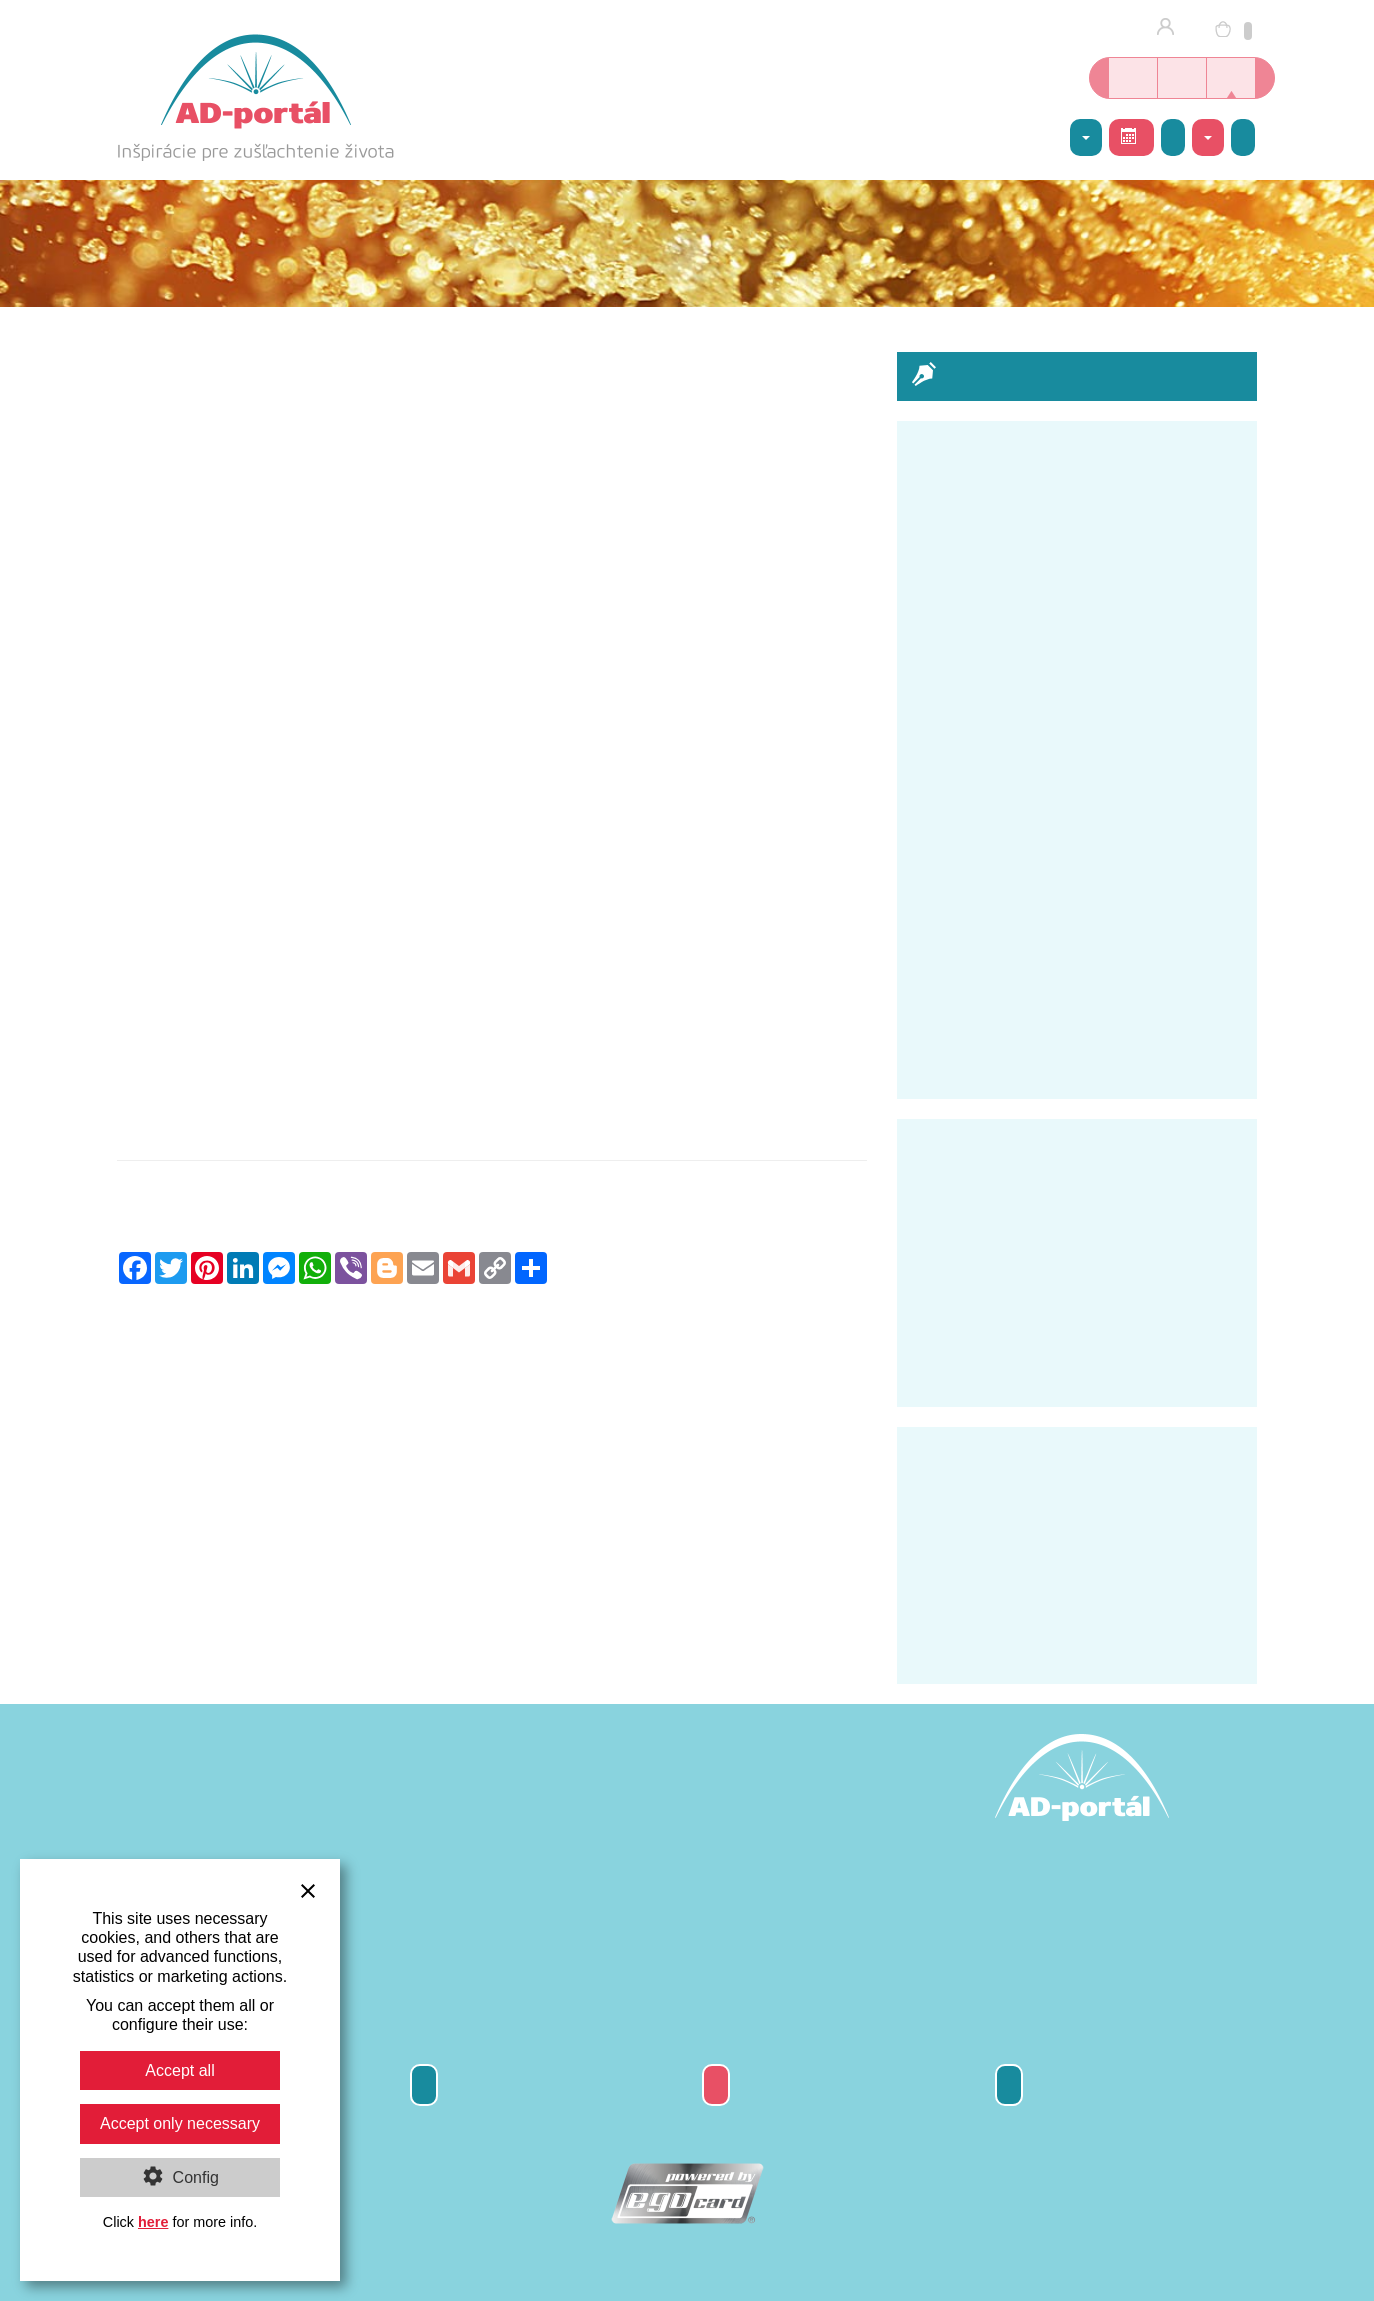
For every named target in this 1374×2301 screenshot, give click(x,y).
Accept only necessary (180, 2123)
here (153, 2222)
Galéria (1173, 137)
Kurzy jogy (1182, 78)
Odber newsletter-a (424, 2084)
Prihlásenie (1171, 28)
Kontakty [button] (1208, 138)
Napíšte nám (1243, 137)
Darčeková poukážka (716, 2084)
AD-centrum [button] (1086, 138)
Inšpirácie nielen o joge (1231, 78)
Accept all (179, 2070)
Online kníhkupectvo (1133, 78)
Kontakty (1009, 2084)
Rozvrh (1129, 136)
